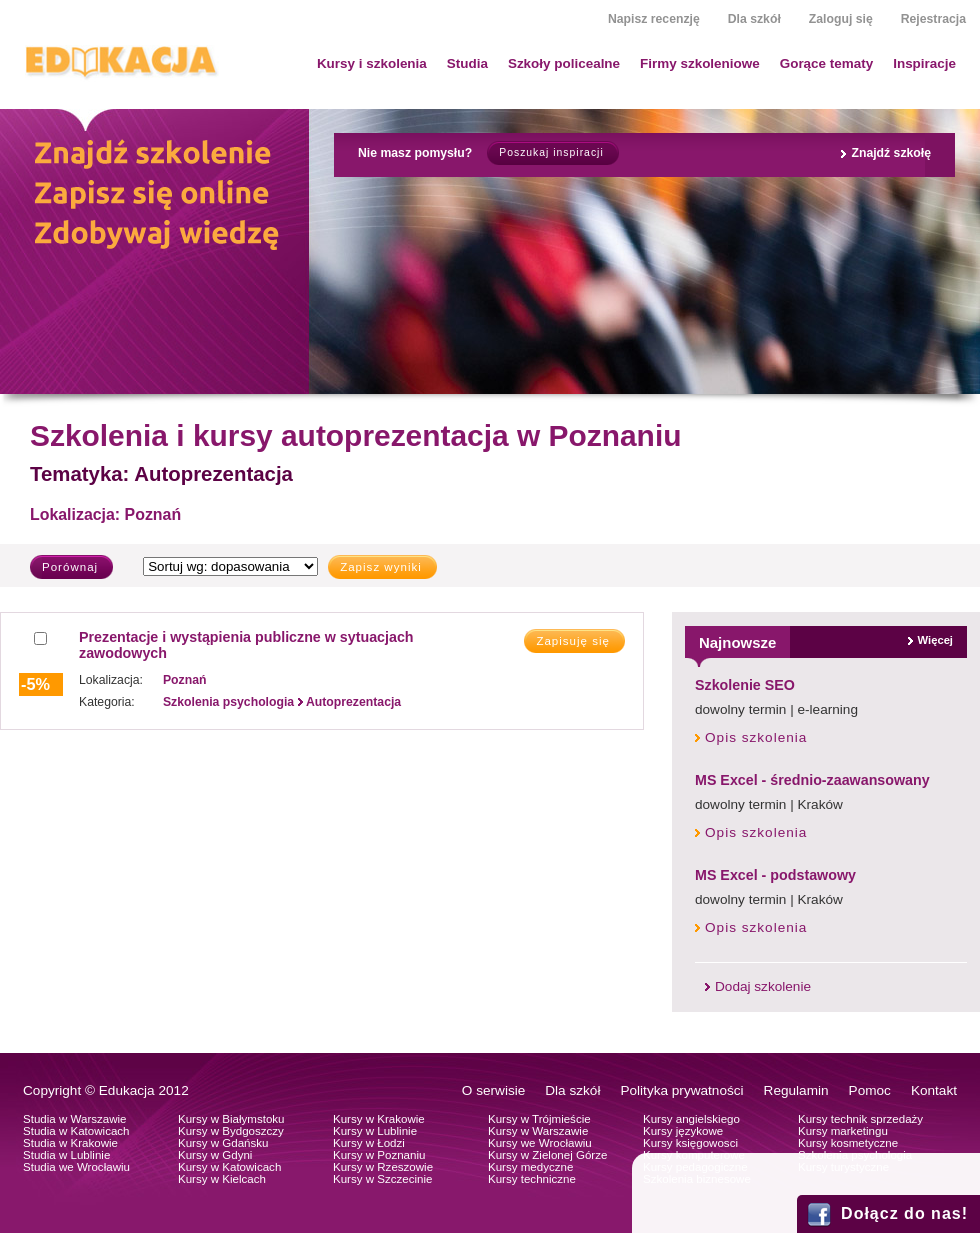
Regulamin (796, 1090)
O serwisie (493, 1090)
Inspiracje (924, 63)
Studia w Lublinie (66, 1155)
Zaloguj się (841, 19)
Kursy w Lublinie (375, 1131)
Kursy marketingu (843, 1131)
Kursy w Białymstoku (231, 1119)
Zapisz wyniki (381, 567)
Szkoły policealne (564, 63)
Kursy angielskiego (691, 1119)
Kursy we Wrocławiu (540, 1143)
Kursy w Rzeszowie (383, 1167)
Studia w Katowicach (76, 1131)
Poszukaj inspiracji (551, 152)
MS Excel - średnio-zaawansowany (812, 780)
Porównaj (70, 567)
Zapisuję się (573, 641)
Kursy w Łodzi (369, 1143)
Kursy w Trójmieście (539, 1119)
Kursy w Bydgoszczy (231, 1131)
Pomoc (870, 1090)
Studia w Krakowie (70, 1143)
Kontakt (934, 1090)
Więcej (935, 640)
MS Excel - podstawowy (775, 875)
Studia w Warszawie (75, 1119)
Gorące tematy (826, 63)
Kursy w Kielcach (222, 1179)
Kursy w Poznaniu (379, 1155)
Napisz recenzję (654, 19)
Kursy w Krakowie (379, 1119)
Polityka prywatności (681, 1090)
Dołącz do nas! (904, 1213)
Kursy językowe (683, 1131)
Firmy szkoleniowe (700, 63)
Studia (467, 63)
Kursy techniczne (532, 1179)
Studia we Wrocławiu (76, 1167)
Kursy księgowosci (690, 1143)
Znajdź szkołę (891, 153)
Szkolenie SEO (745, 685)
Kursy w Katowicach (229, 1167)
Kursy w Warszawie (538, 1131)
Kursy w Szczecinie (382, 1179)
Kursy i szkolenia (372, 63)
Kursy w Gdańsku (223, 1143)
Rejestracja (933, 19)
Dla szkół (754, 19)
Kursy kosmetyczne (848, 1143)
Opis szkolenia (756, 737)
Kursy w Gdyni (215, 1155)
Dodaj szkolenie (763, 986)
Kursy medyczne (530, 1167)
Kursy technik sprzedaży (860, 1119)
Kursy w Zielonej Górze (547, 1155)
